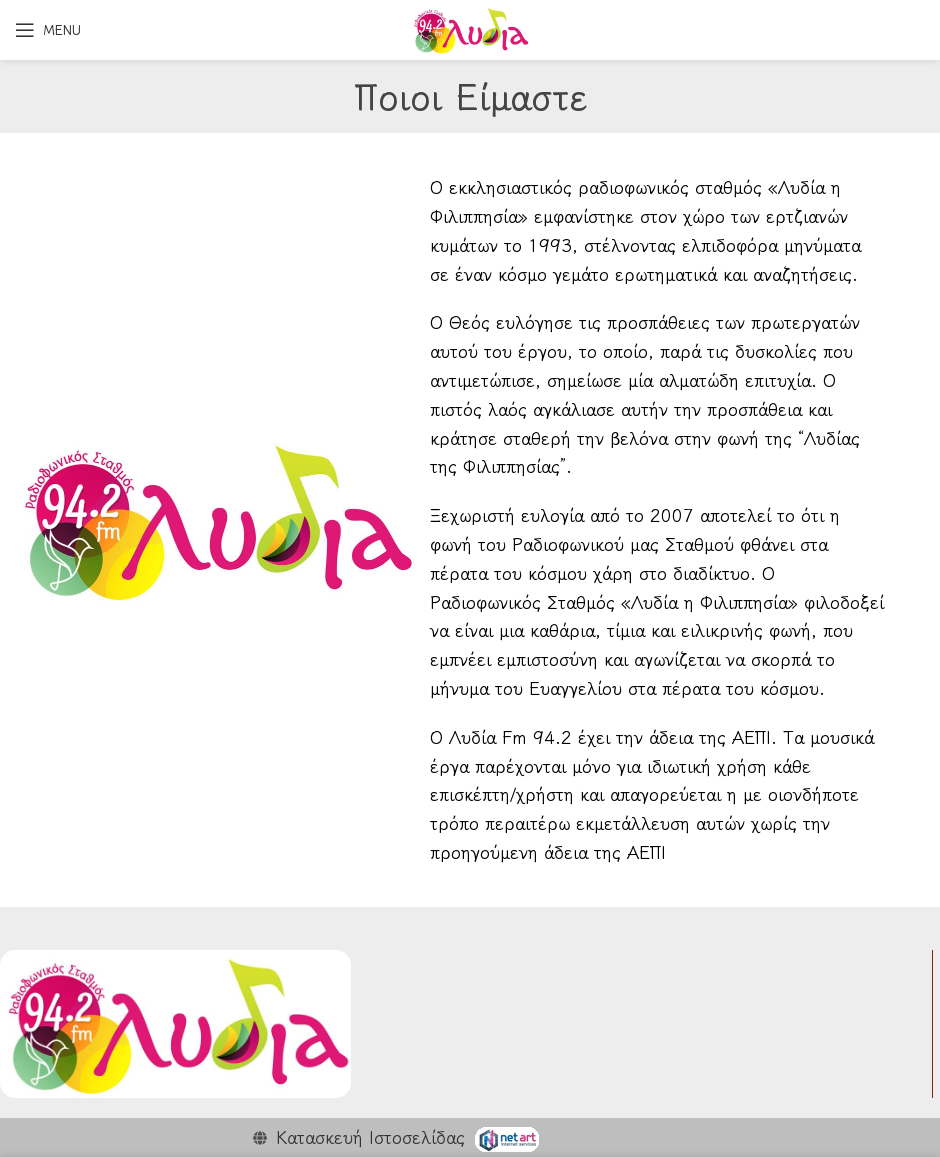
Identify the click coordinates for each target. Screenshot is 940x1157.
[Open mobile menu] (48, 30)
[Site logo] (470, 27)
